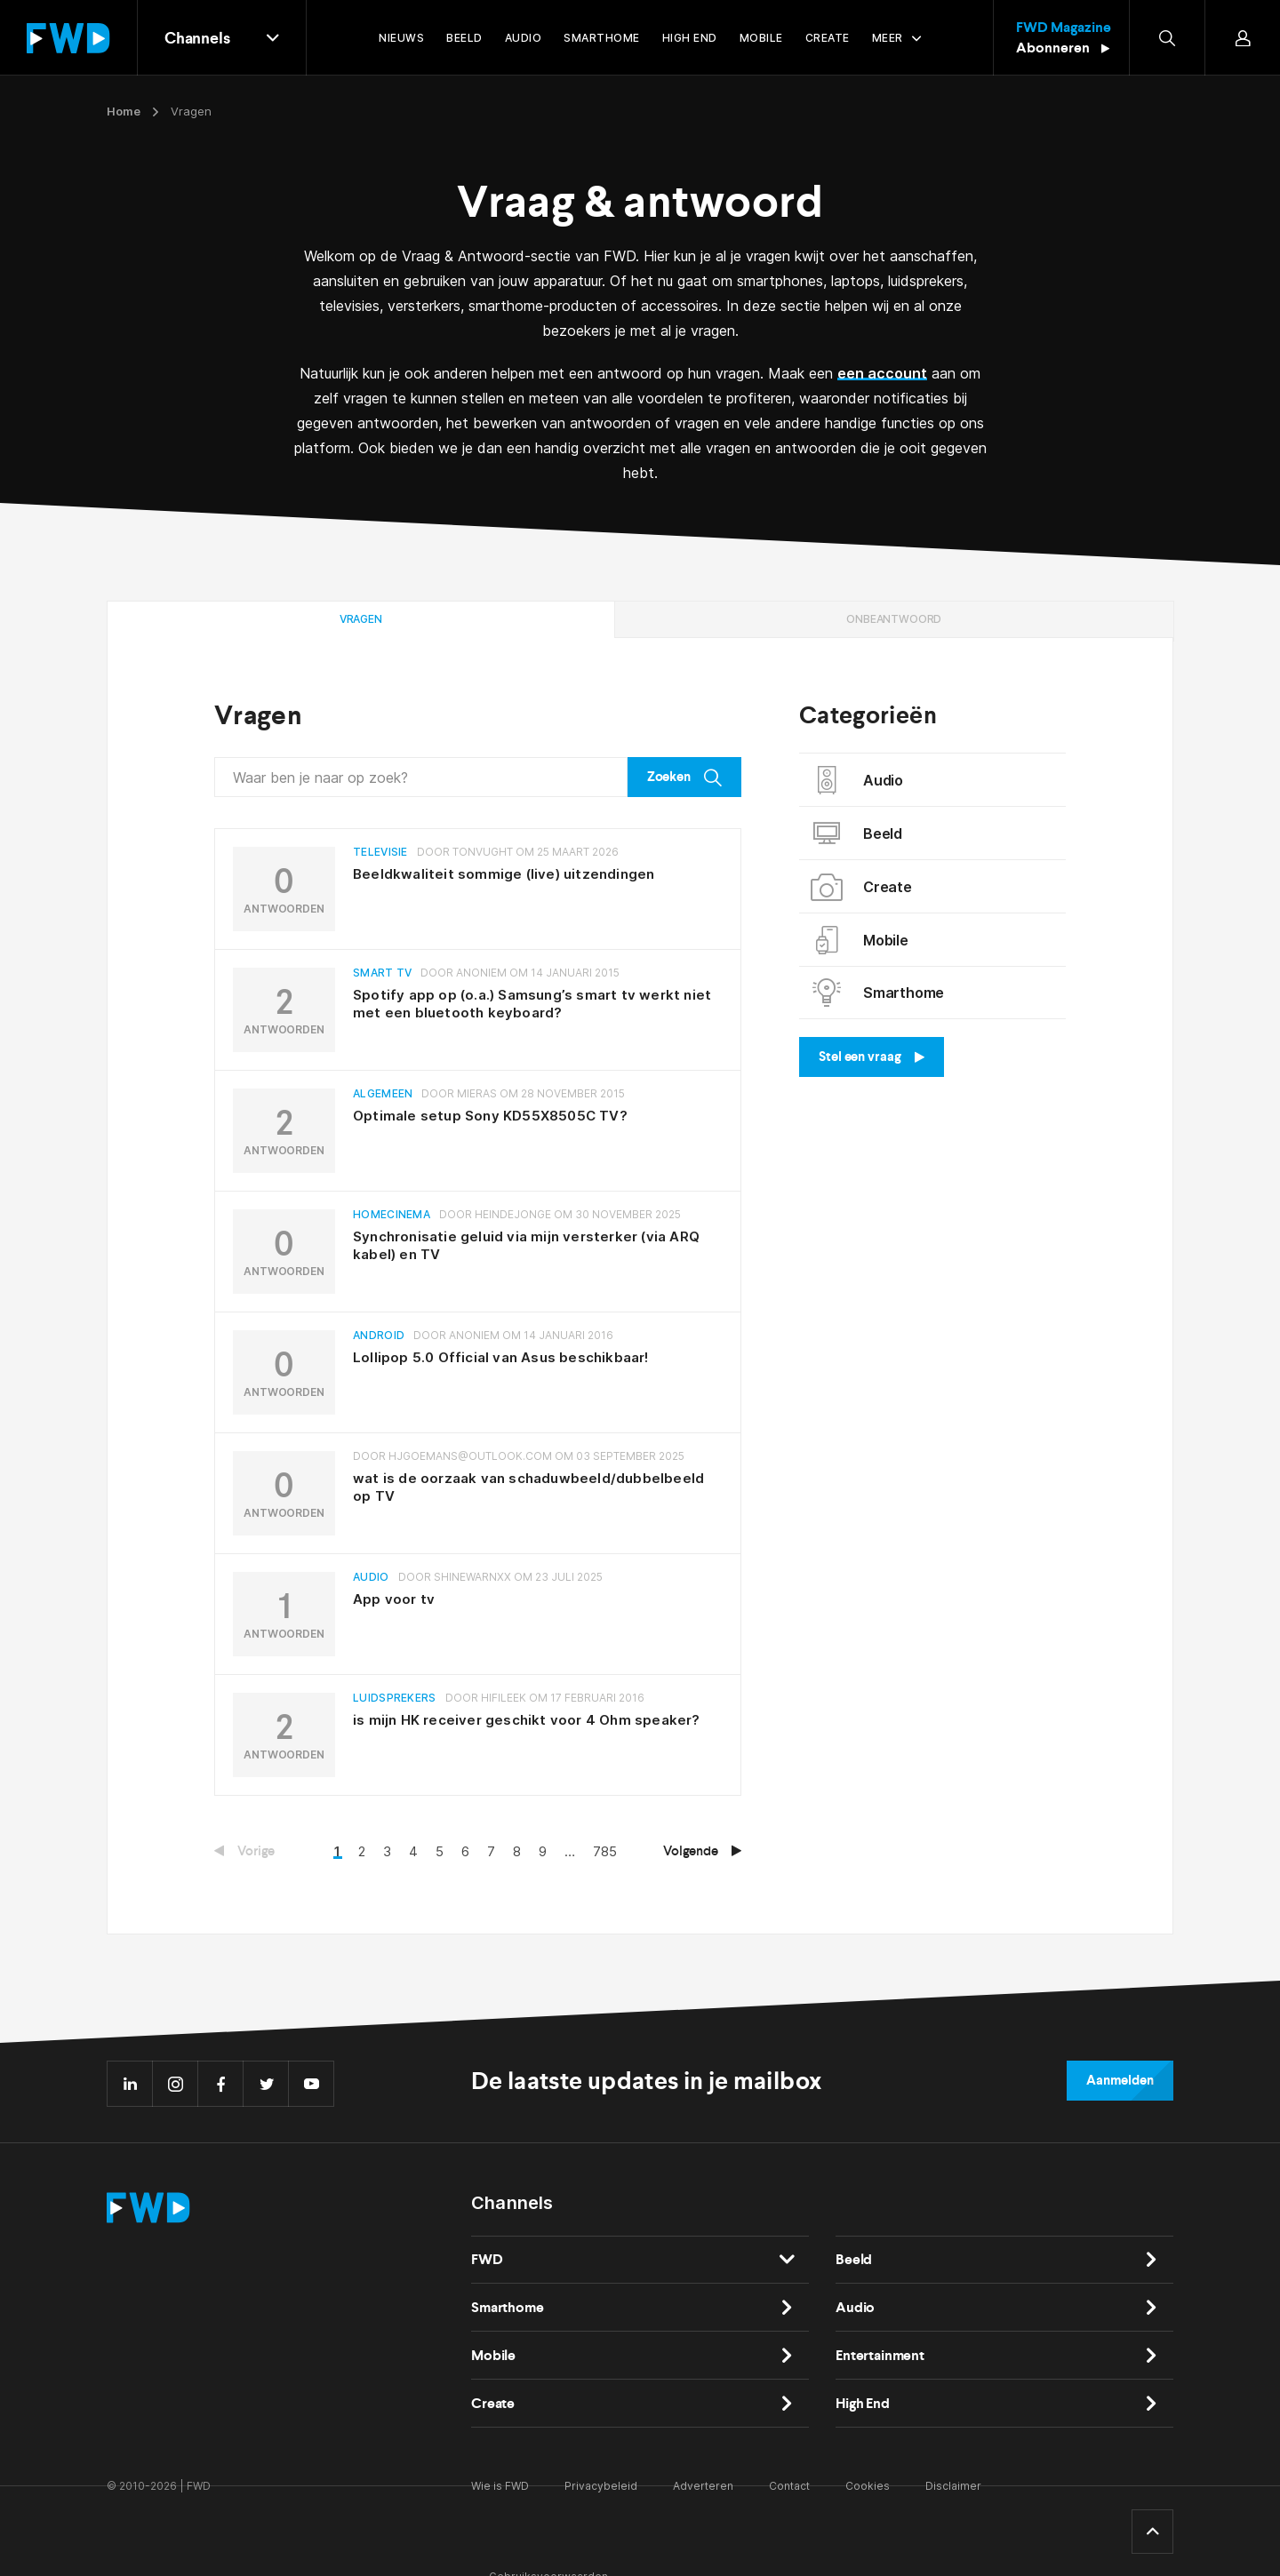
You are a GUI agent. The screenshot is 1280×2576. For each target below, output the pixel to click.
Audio (857, 780)
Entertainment (880, 2355)
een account (882, 373)
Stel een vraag (871, 1056)
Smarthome (878, 992)
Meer (887, 37)
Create (862, 887)
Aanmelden (1120, 2080)
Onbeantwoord (893, 619)
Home (123, 111)
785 (605, 1851)
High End (863, 2403)
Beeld (857, 833)
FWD (487, 2259)
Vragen (361, 619)
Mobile (860, 940)
